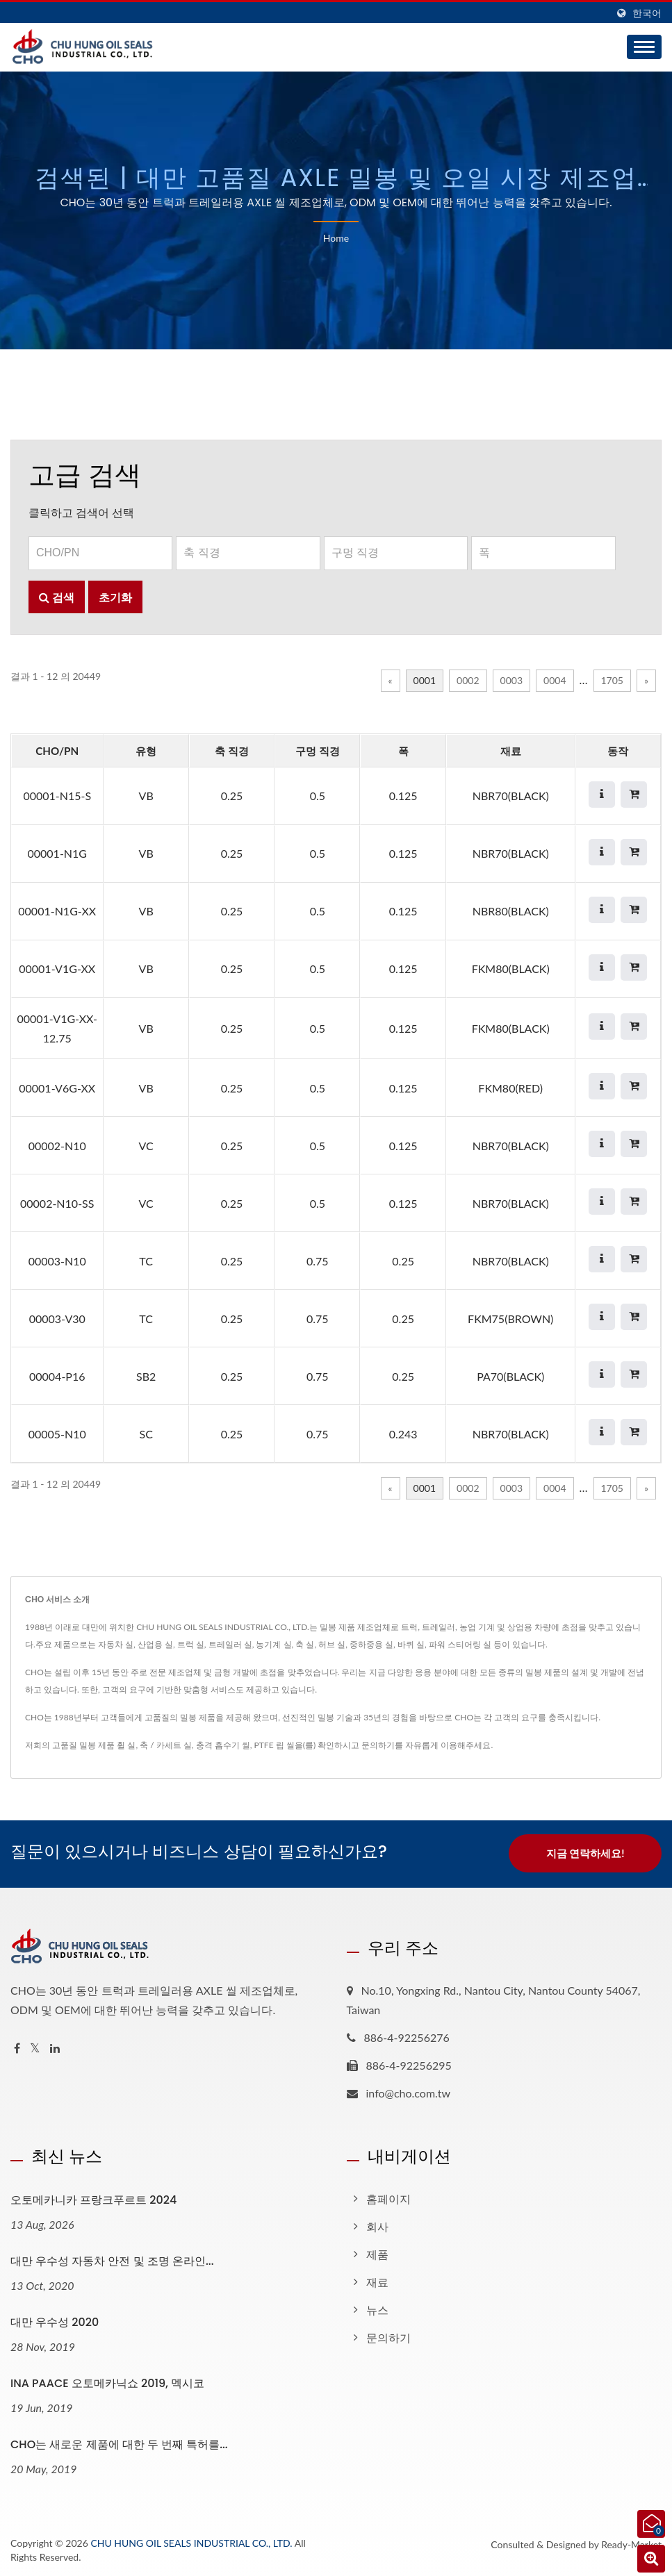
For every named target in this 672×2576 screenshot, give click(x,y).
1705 (612, 680)
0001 (424, 680)
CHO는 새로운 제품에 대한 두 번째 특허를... (119, 2443)
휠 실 (126, 1745)
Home (336, 238)
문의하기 (378, 1745)
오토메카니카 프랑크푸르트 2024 (93, 2199)
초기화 (115, 597)
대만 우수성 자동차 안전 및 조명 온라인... (112, 2260)
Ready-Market (631, 2542)
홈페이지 (388, 2197)
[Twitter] (35, 2047)
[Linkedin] (55, 2047)
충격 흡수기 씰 (223, 1745)
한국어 (647, 13)
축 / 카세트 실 (166, 1745)
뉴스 (377, 2308)
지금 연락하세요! (585, 1853)
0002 (468, 680)
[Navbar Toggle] (644, 47)
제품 (377, 2252)
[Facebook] (17, 2047)
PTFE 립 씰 (274, 1745)
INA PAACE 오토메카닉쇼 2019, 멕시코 (107, 2382)
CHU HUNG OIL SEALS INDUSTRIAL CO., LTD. (191, 2541)
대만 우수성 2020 (54, 2321)
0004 (554, 680)
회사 (377, 2225)
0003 (511, 680)
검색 (56, 597)
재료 (377, 2280)
